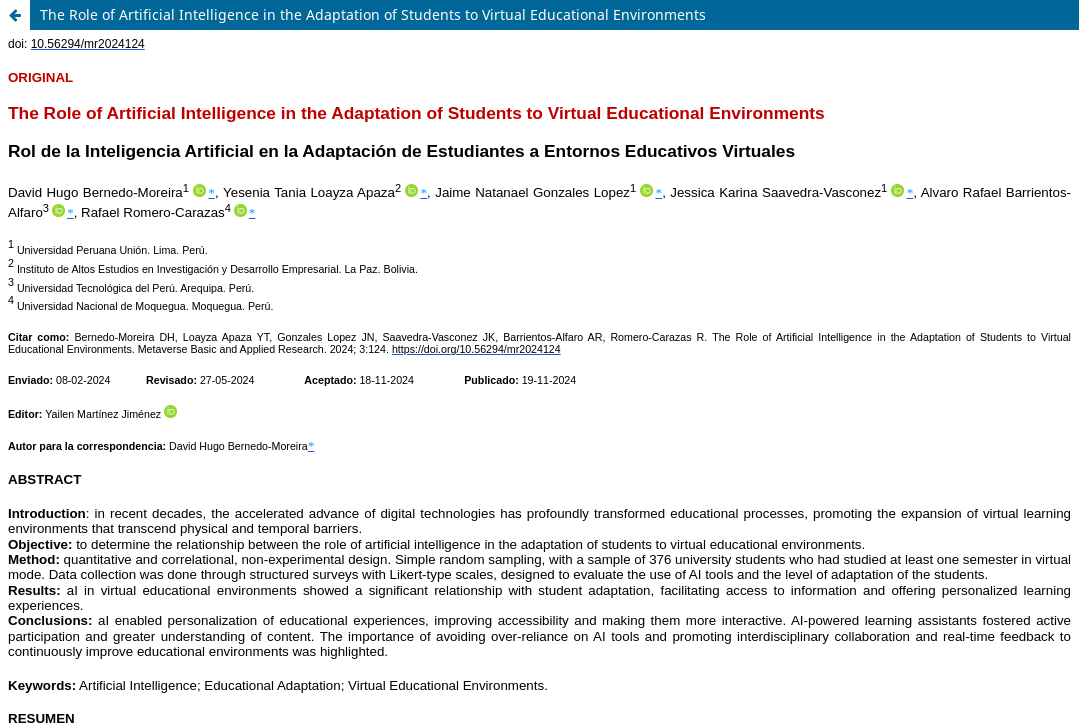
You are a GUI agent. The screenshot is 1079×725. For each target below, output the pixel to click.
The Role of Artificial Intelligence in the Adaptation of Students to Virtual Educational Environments (373, 14)
